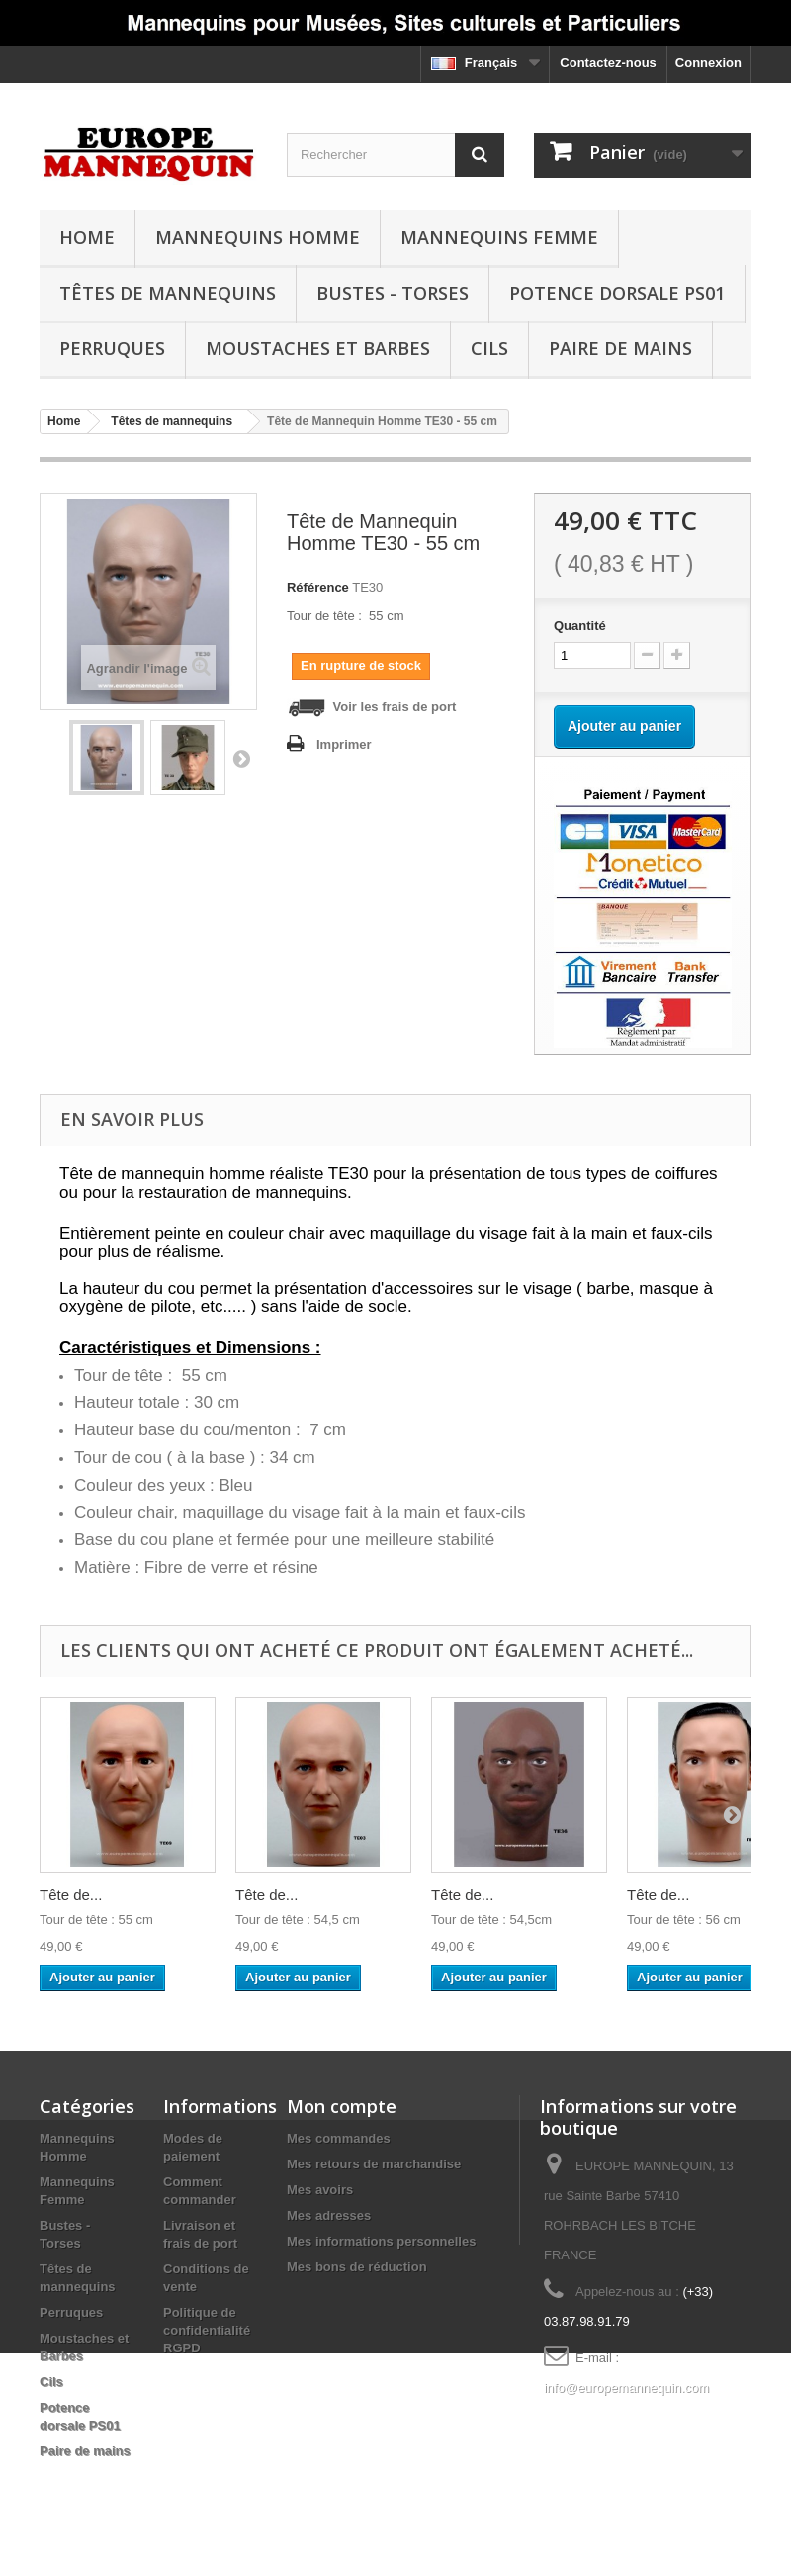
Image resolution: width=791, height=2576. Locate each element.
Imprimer (344, 744)
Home (87, 237)
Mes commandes (339, 2138)
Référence (318, 587)
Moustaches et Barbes (318, 348)
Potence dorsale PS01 (617, 293)
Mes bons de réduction (357, 2266)
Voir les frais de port (371, 707)
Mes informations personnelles (381, 2241)
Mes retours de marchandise (374, 2164)
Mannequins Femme (499, 237)
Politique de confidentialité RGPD (206, 2330)
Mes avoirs (320, 2189)
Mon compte (341, 2106)
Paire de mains (620, 348)
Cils (489, 348)
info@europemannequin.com (626, 2387)
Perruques (112, 348)
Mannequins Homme (257, 237)
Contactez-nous (608, 62)
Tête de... (71, 1894)
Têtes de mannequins (167, 293)
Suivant (241, 758)
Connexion (708, 62)
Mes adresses (329, 2215)
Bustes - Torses (392, 293)
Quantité (580, 625)
